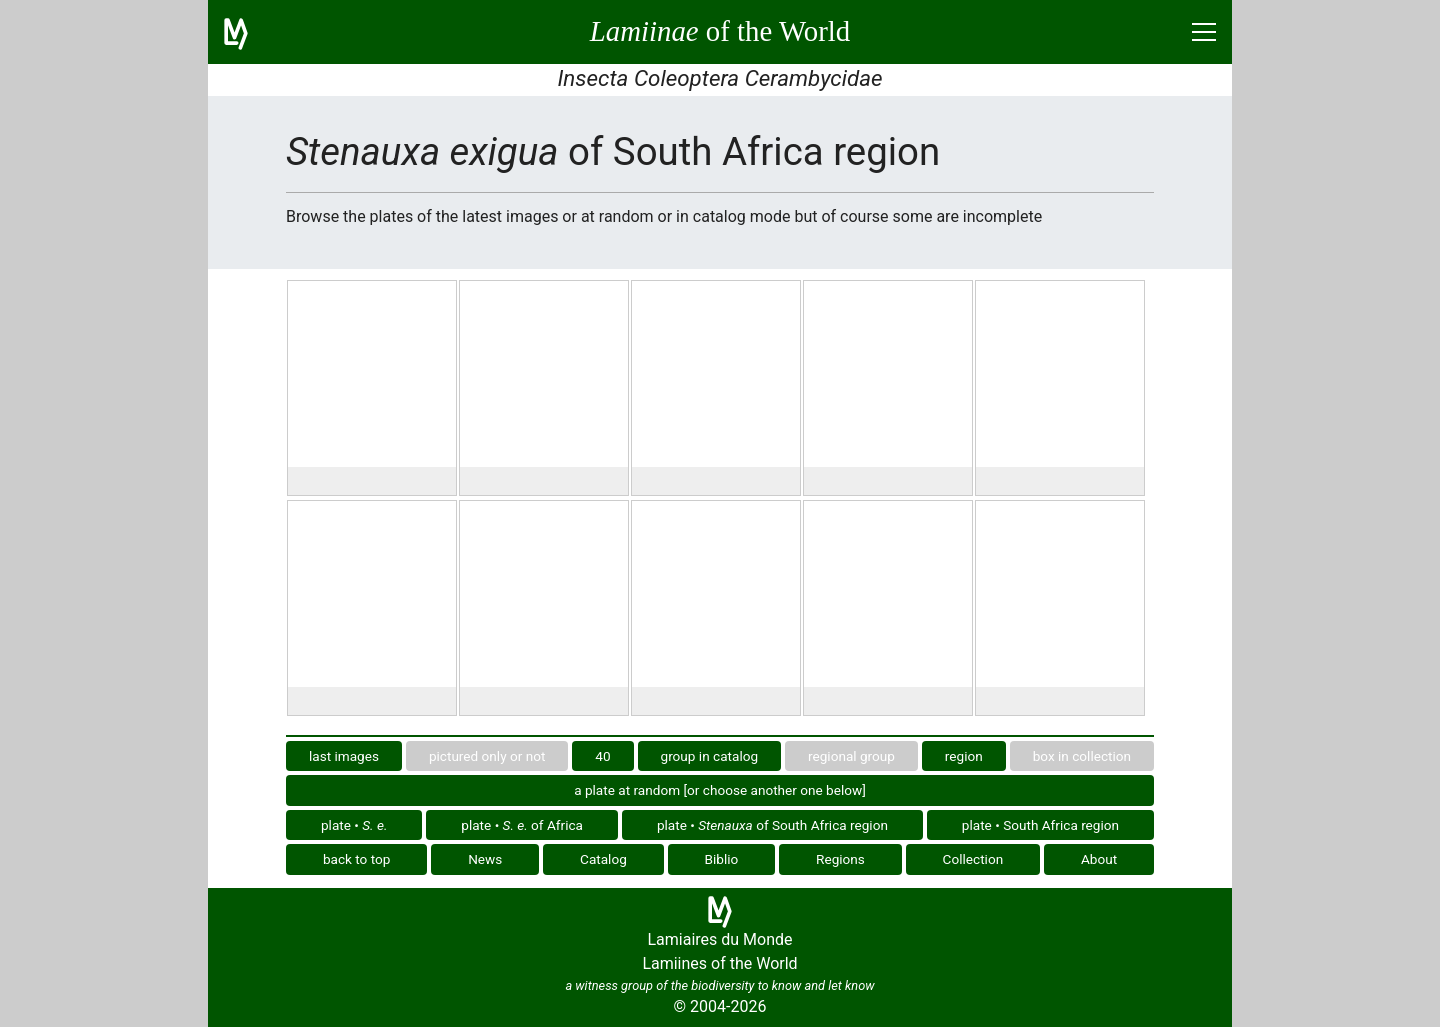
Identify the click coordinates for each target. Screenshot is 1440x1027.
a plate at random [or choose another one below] (720, 790)
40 (602, 756)
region (964, 756)
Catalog (603, 859)
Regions (840, 859)
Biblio (722, 859)
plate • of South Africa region (772, 825)
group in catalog (710, 756)
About (1099, 859)
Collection (973, 859)
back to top (357, 859)
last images (344, 756)
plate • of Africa (522, 825)
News (485, 859)
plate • (354, 825)
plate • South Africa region (1040, 825)
